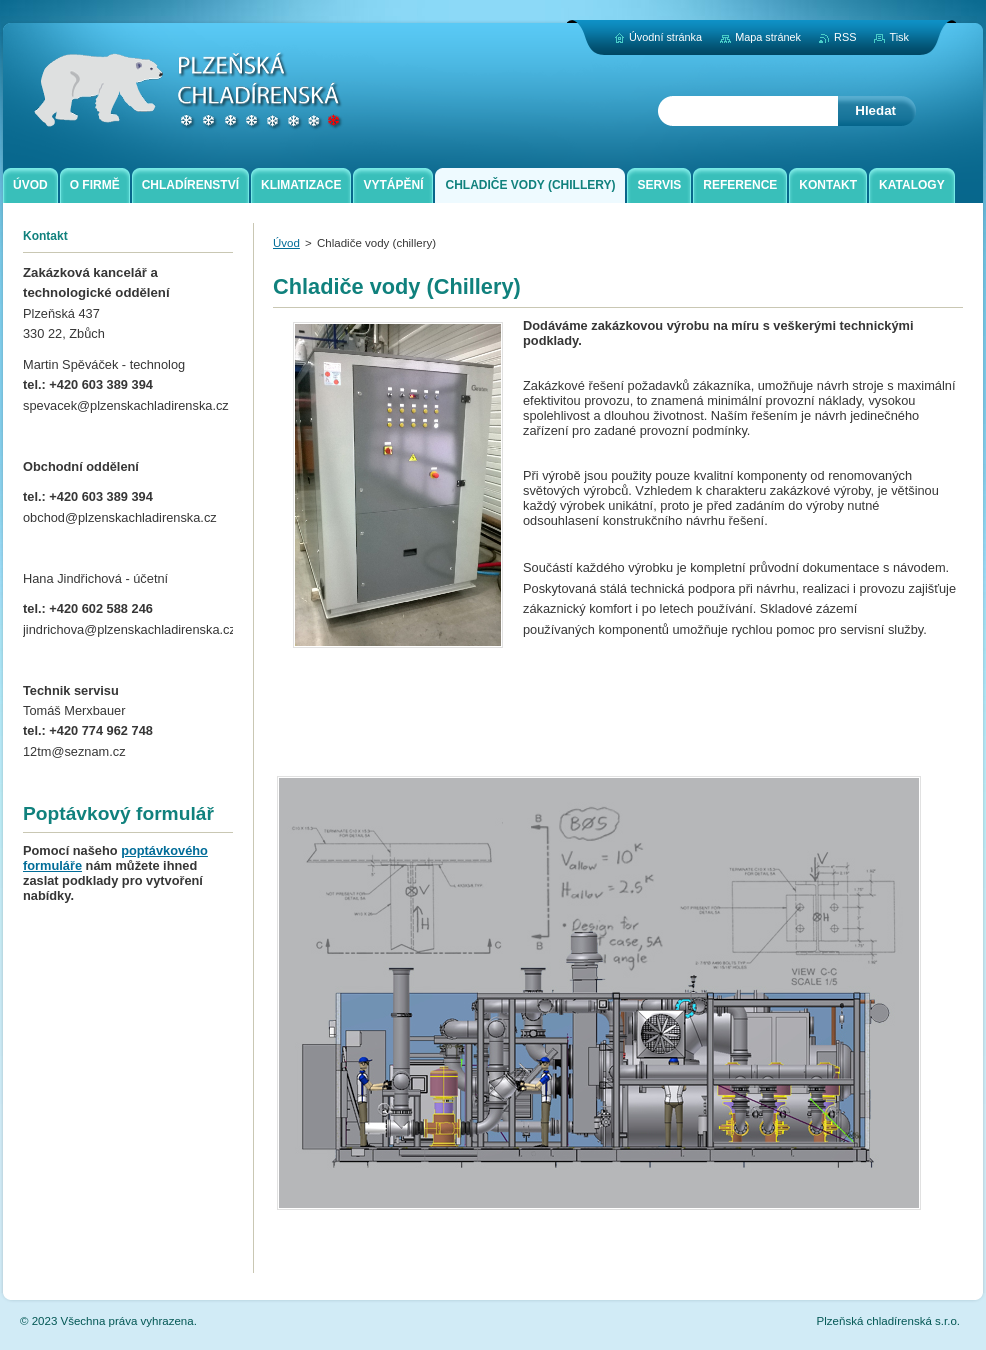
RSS (845, 37)
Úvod (286, 243)
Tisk (899, 37)
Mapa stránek (768, 37)
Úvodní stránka (665, 37)
